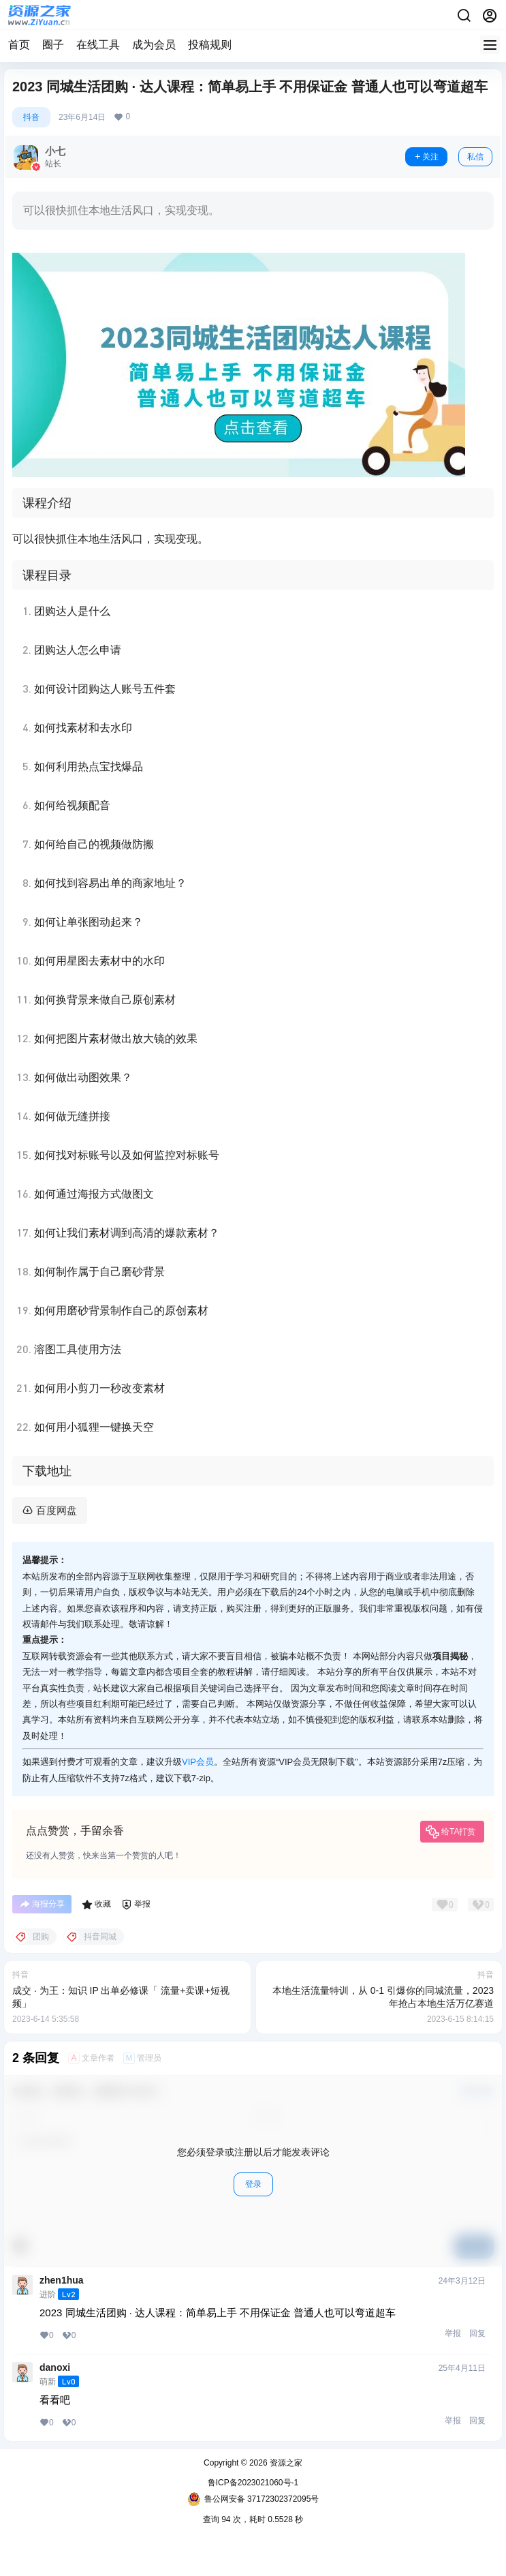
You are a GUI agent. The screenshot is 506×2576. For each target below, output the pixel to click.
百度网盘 (56, 1510)
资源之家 (285, 2463)
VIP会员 (198, 1762)
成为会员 (154, 44)
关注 (426, 157)
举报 (453, 2333)
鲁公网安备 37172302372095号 (253, 2499)
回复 (477, 2333)
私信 (475, 157)
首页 (19, 44)
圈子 (53, 44)
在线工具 (98, 44)
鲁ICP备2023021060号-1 (253, 2482)
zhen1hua (61, 2280)
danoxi (54, 2367)
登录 (253, 2184)
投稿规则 (210, 44)
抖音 (31, 117)
